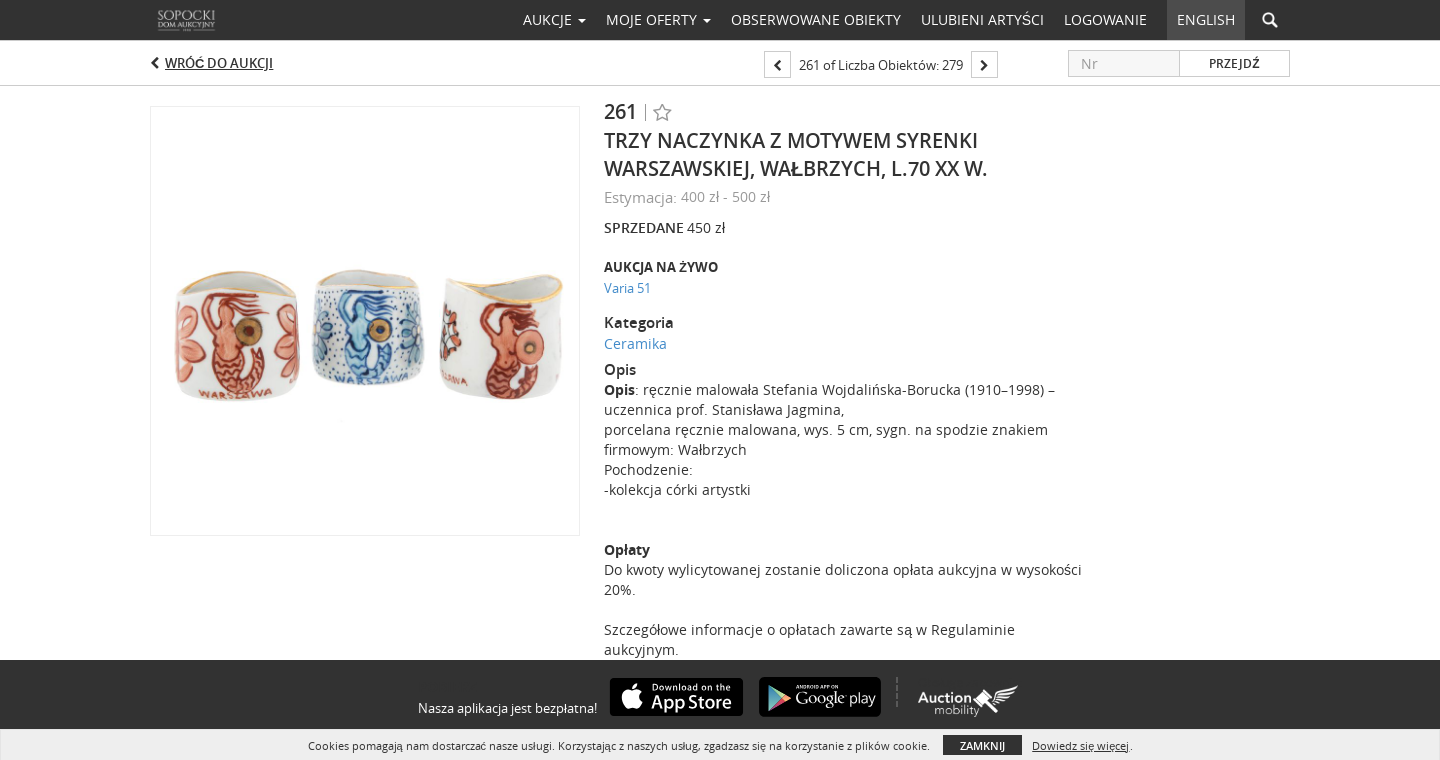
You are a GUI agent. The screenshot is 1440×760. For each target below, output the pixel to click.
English (1206, 19)
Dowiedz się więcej (1080, 745)
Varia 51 (627, 288)
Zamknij (982, 745)
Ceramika (635, 343)
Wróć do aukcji (219, 63)
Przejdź (1234, 63)
